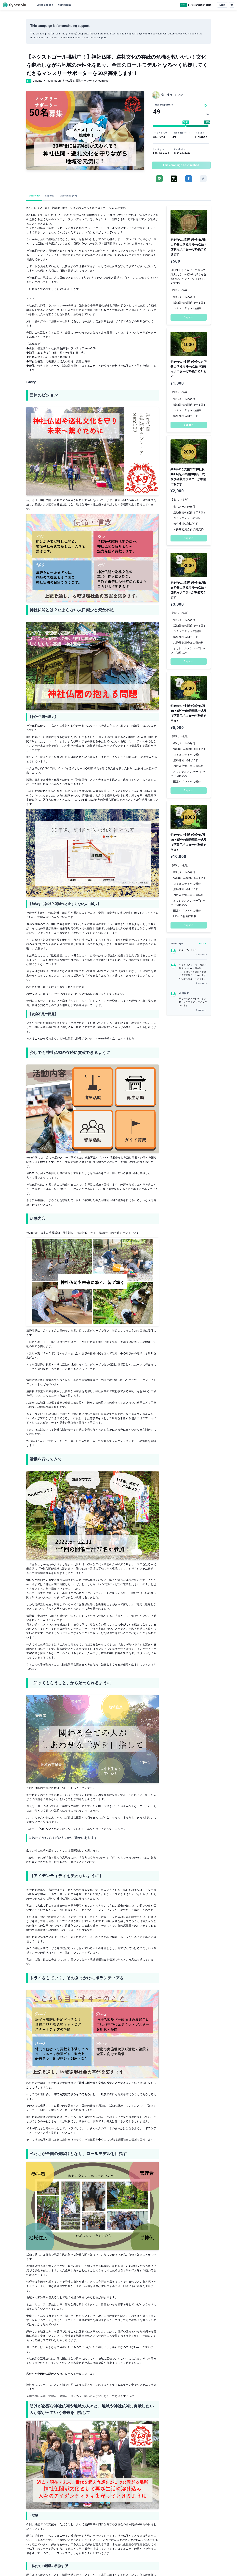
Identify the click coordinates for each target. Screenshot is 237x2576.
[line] (159, 178)
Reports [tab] (49, 195)
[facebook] (188, 178)
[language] (231, 5)
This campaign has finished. (181, 165)
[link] (203, 178)
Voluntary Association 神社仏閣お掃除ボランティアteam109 (71, 80)
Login (222, 4)
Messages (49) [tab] (68, 195)
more (203, 943)
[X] (174, 178)
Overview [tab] (34, 195)
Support (188, 317)
